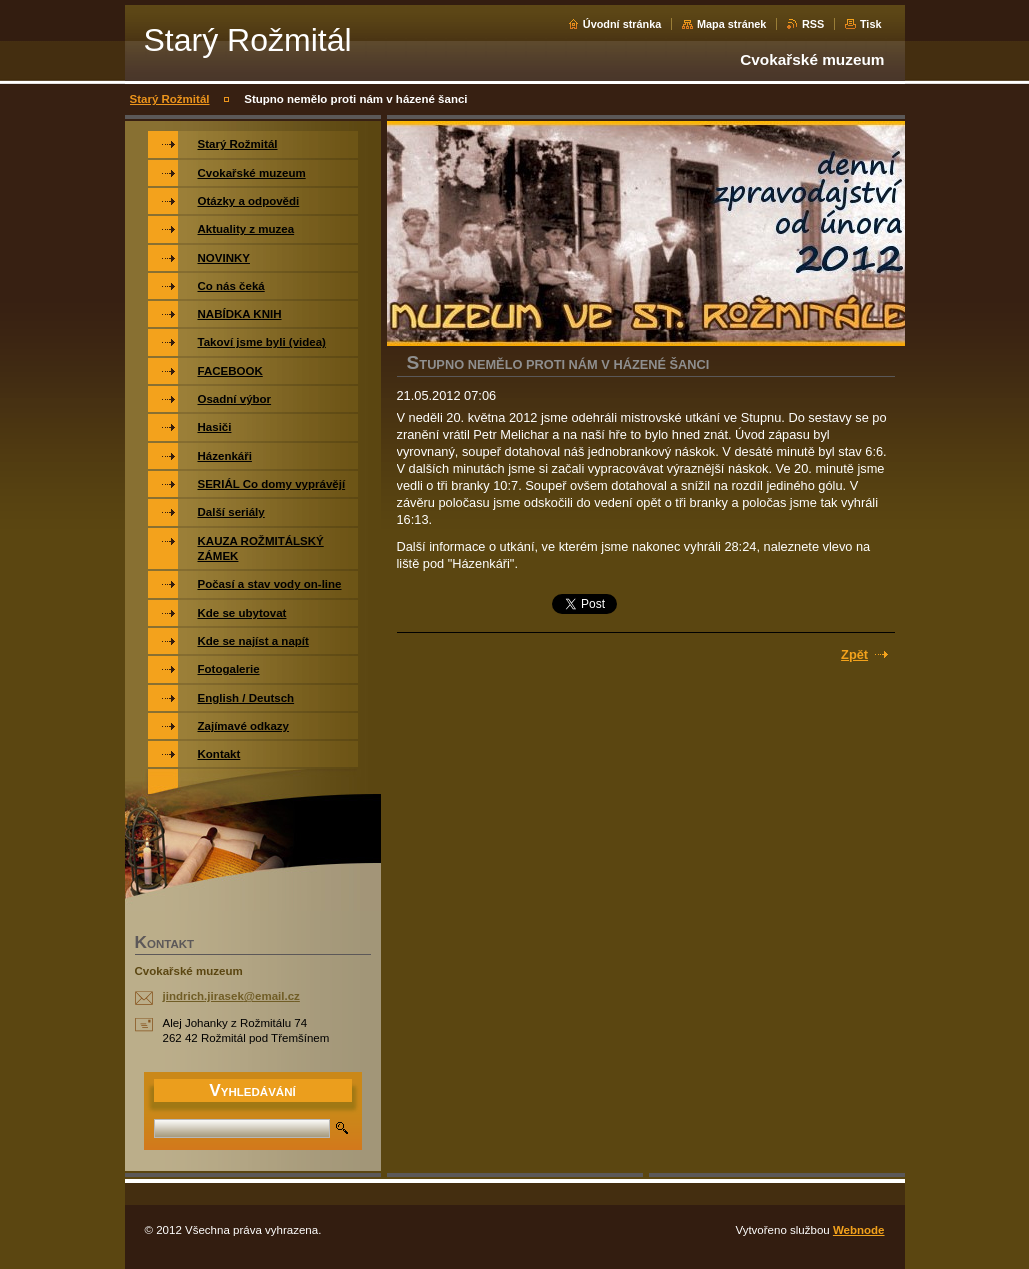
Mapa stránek (732, 24)
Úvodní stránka (622, 24)
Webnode (859, 1230)
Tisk (871, 24)
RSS (813, 24)
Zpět (854, 654)
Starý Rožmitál (170, 99)
